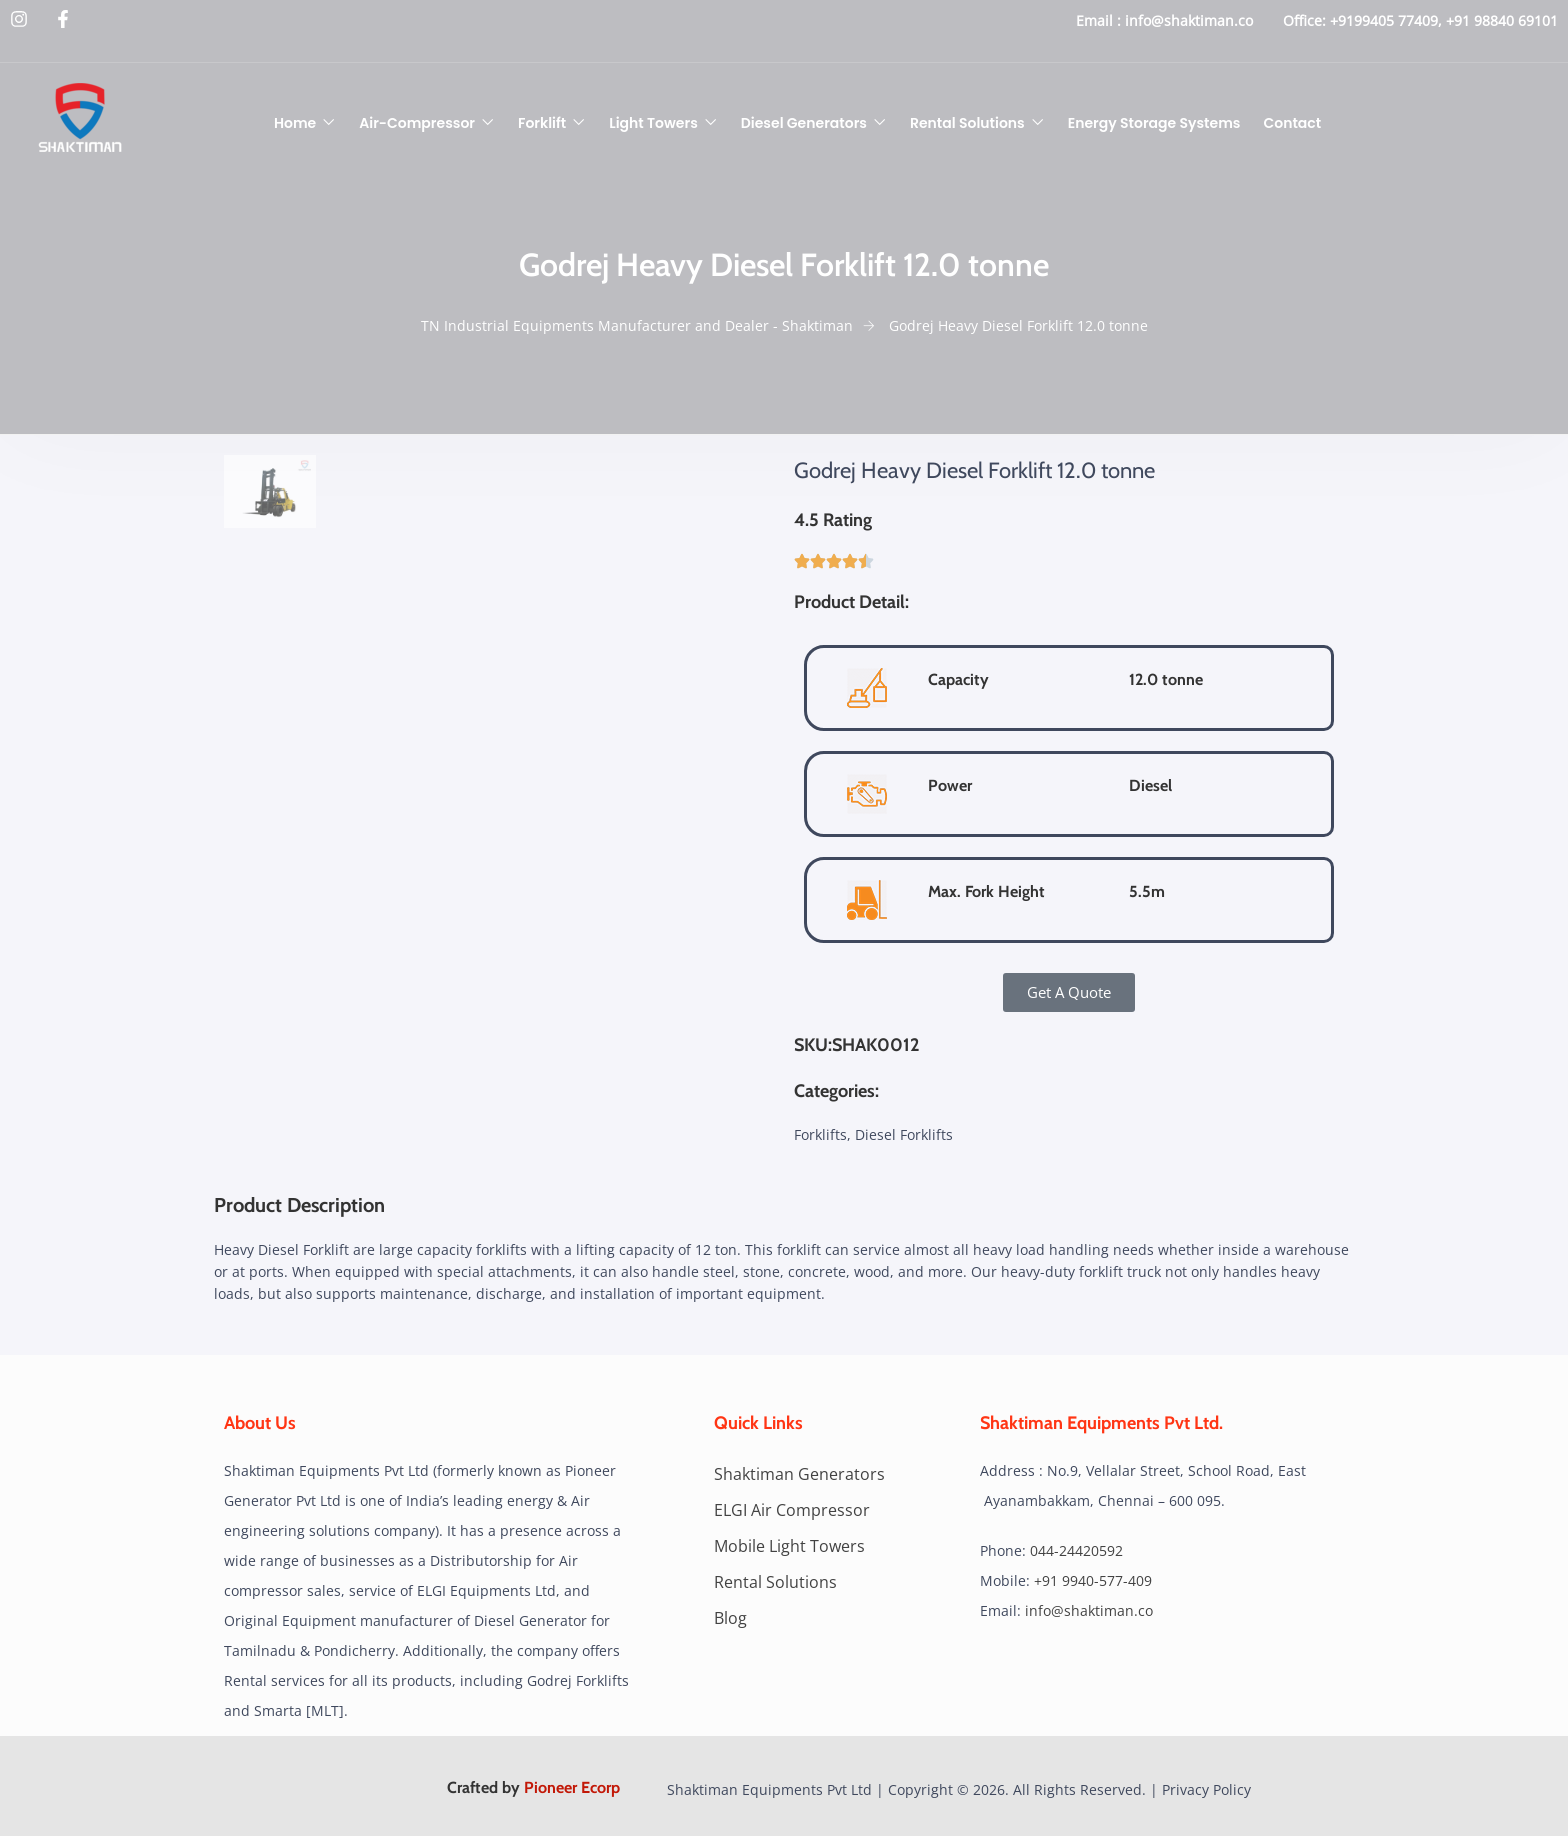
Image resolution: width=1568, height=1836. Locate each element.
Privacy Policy (1206, 1789)
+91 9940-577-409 (1093, 1580)
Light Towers (653, 123)
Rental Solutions (967, 123)
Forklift (542, 123)
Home (295, 123)
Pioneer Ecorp (572, 1787)
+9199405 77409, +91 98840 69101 (1444, 20)
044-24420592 (1076, 1550)
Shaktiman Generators (799, 1474)
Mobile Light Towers (789, 1546)
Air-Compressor (417, 123)
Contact (1293, 123)
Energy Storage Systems (1154, 123)
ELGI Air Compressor (792, 1510)
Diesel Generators (804, 123)
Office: (1304, 20)
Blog (730, 1618)
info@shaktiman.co (1189, 20)
